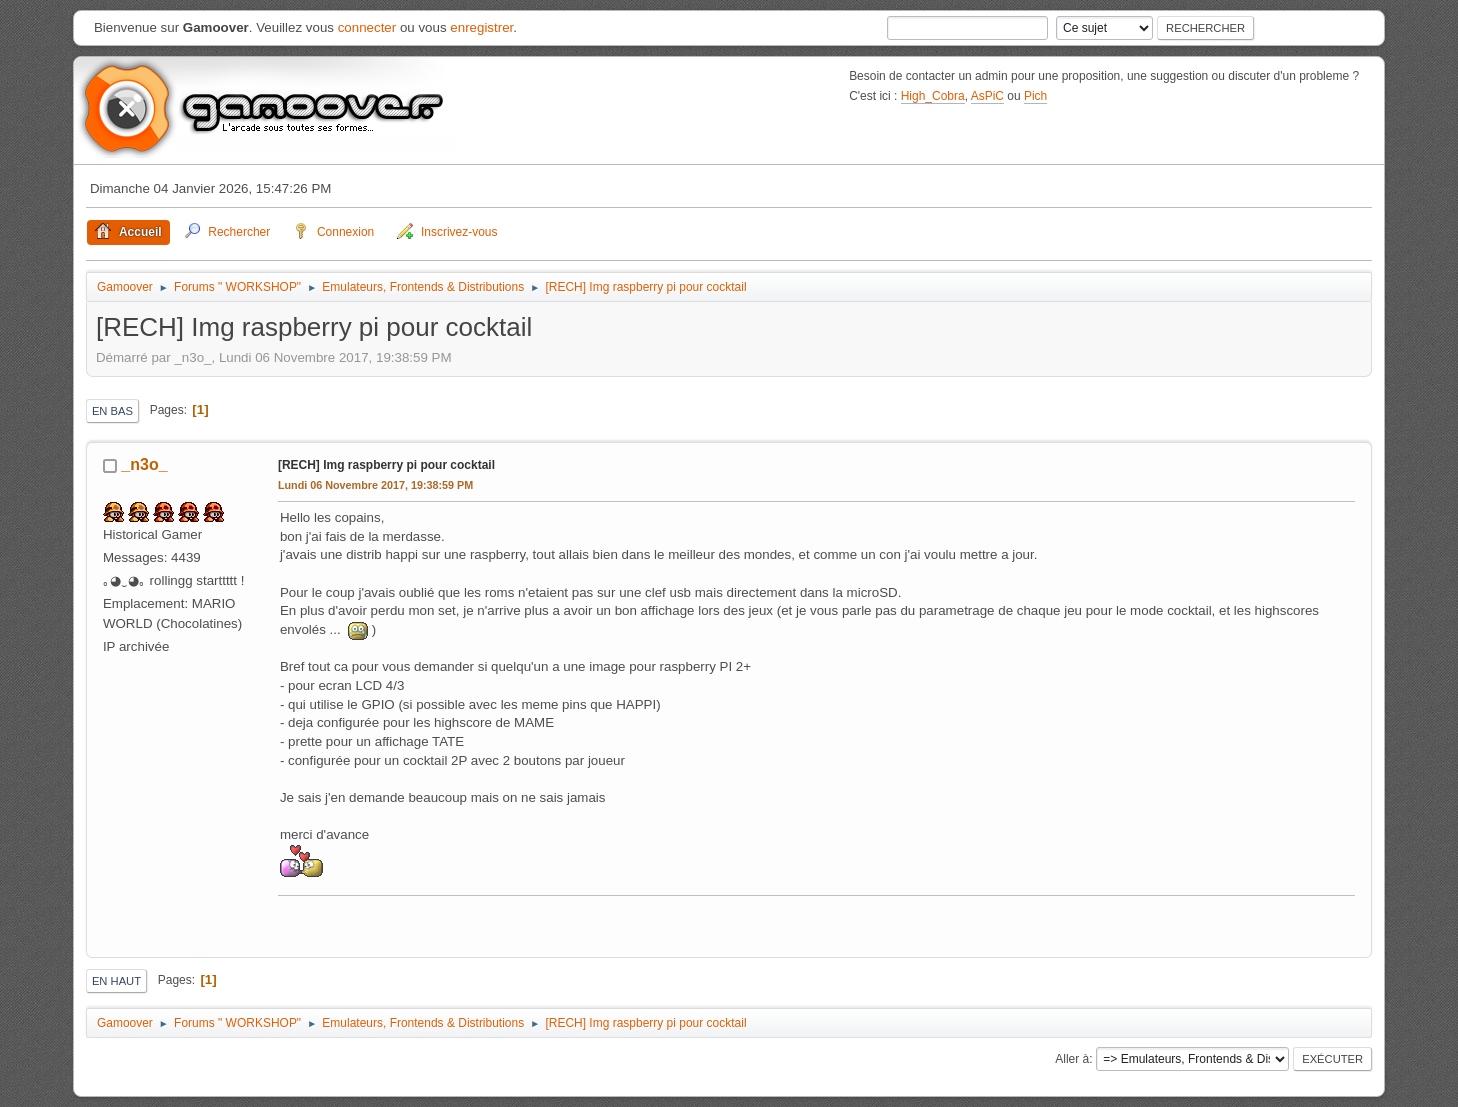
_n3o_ (144, 464)
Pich (1035, 96)
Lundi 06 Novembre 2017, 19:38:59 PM (375, 485)
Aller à (1072, 1059)
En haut (116, 981)
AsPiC (987, 96)
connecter (367, 27)
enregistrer (481, 27)
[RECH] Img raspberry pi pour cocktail (386, 465)
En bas (112, 411)
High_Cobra (933, 96)
